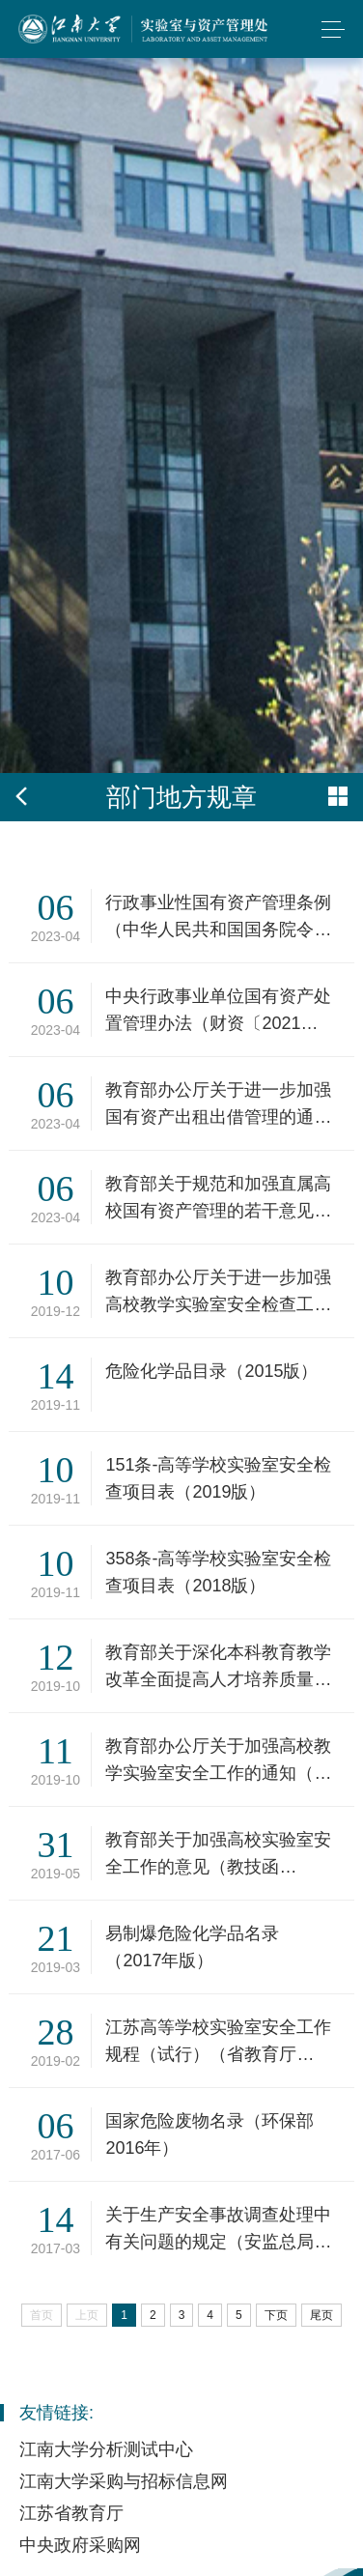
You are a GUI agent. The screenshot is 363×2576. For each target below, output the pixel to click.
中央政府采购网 (80, 2545)
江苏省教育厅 (71, 2513)
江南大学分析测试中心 (106, 2449)
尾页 (321, 2315)
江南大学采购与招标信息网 (123, 2481)
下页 (276, 2315)
